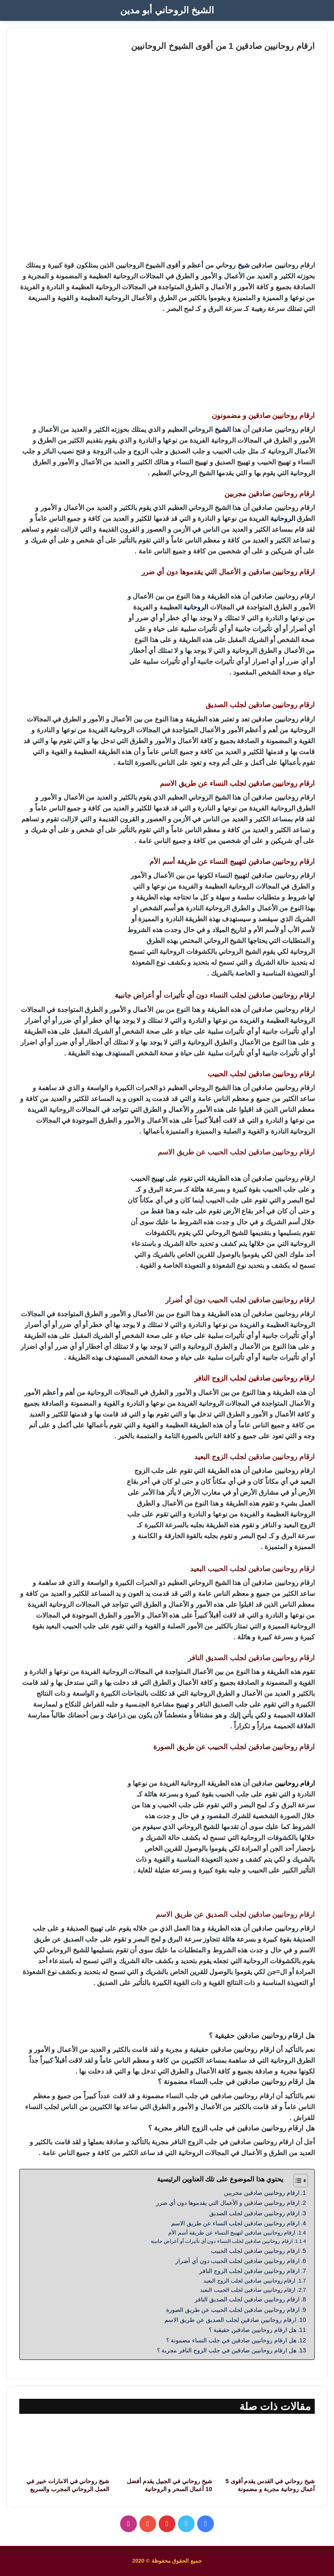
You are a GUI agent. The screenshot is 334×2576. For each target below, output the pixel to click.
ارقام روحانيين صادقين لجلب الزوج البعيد (249, 2281)
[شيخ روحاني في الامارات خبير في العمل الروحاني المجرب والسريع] (64, 2447)
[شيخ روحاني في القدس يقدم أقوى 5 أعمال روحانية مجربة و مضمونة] (270, 2447)
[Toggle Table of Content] (296, 2180)
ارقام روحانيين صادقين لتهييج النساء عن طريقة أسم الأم (231, 2232)
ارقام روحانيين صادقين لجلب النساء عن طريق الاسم (235, 2223)
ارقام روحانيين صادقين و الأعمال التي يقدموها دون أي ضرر (228, 2202)
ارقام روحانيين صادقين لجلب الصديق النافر (247, 2299)
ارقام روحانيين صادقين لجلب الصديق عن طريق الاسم (230, 2319)
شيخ (243, 265)
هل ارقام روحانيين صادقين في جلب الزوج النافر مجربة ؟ (226, 2350)
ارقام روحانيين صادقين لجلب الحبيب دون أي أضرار (237, 2261)
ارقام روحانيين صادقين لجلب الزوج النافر (249, 2271)
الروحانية (282, 518)
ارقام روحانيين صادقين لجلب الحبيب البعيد (247, 2290)
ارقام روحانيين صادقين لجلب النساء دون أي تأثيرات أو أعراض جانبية (221, 2241)
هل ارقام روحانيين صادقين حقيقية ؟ (252, 2329)
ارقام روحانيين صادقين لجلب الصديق (254, 2213)
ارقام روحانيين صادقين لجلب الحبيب (254, 2250)
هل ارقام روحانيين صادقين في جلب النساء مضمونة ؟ (231, 2340)
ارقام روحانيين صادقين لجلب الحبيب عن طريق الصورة (233, 2309)
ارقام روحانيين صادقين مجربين (262, 2192)
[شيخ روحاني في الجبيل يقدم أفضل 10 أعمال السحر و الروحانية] (167, 2447)
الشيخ (223, 429)
